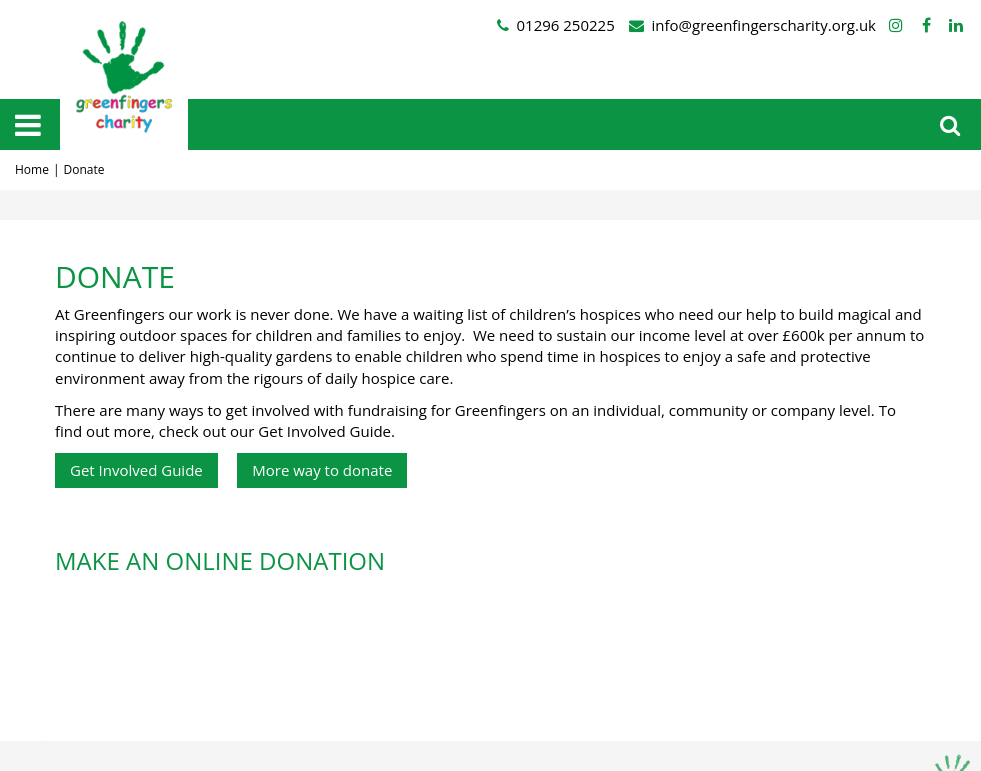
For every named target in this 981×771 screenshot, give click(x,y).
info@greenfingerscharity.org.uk (764, 25)
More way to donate (322, 470)
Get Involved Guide (136, 470)
